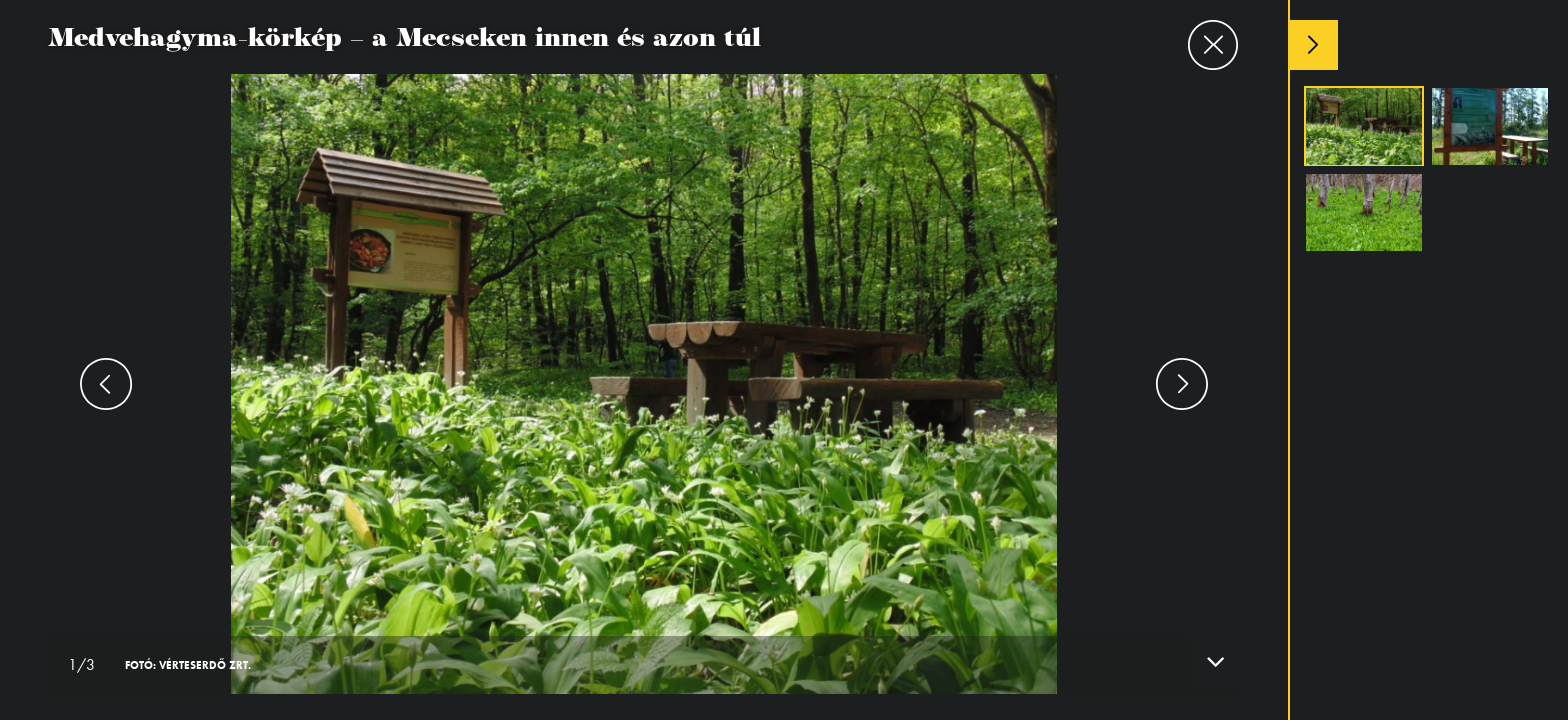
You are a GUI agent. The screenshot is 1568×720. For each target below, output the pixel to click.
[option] (644, 360)
